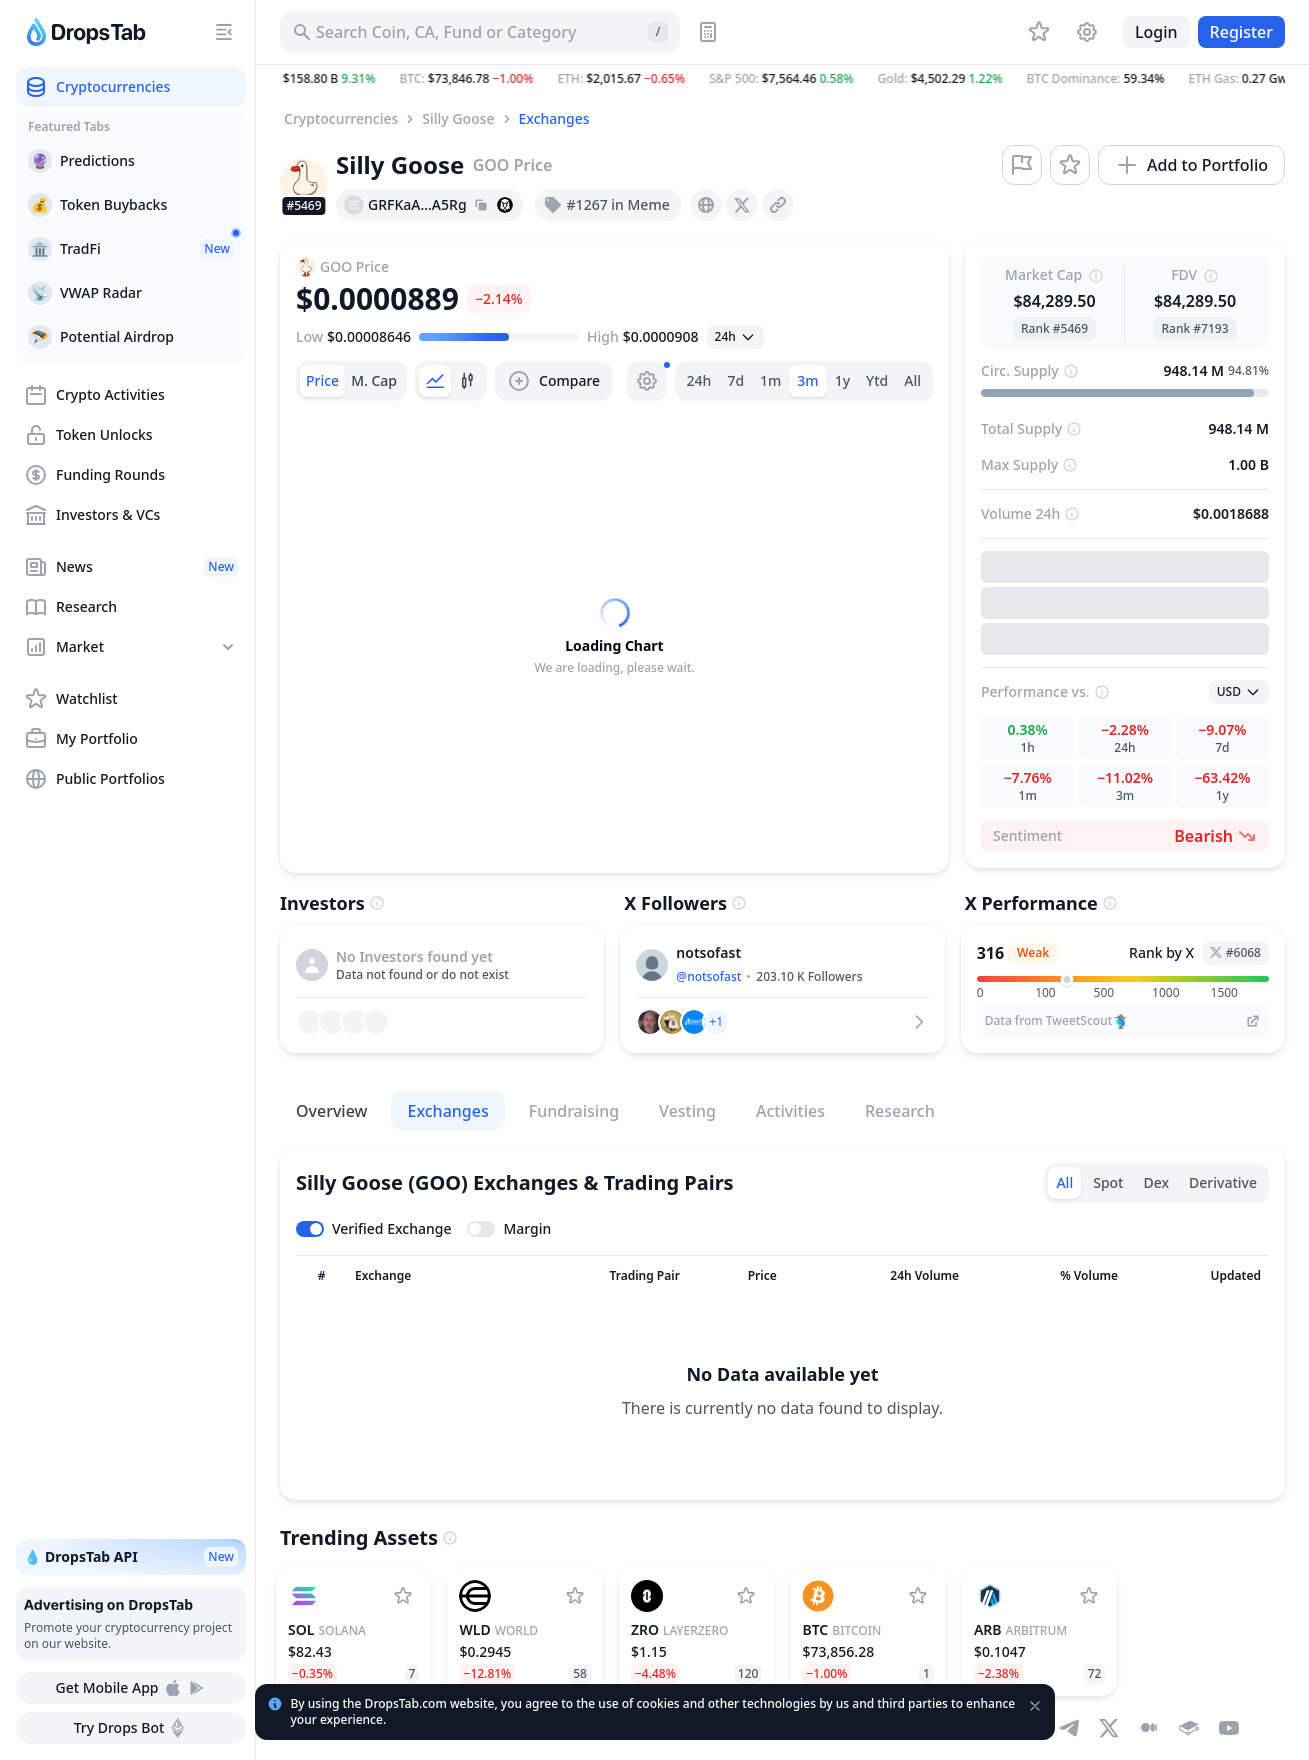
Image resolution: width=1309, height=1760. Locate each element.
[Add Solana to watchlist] (403, 1596)
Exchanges (554, 118)
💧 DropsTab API (131, 1557)
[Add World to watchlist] (575, 1596)
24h (699, 380)
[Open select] (735, 337)
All (912, 380)
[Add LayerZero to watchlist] (746, 1596)
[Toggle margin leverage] (509, 1229)
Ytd (877, 380)
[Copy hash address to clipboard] (481, 205)
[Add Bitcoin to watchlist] (918, 1596)
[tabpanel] (614, 637)
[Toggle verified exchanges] (373, 1229)
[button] (782, 79)
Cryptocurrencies (341, 118)
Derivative (1223, 1182)
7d (735, 380)
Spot (1108, 1182)
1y (842, 380)
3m (807, 380)
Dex (1156, 1182)
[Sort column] (321, 1276)
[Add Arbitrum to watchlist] (1089, 1596)
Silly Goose (458, 118)
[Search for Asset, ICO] (480, 32)
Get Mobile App (130, 1688)
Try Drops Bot (131, 1728)
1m (770, 380)
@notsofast (708, 976)
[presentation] (706, 205)
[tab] (322, 381)
